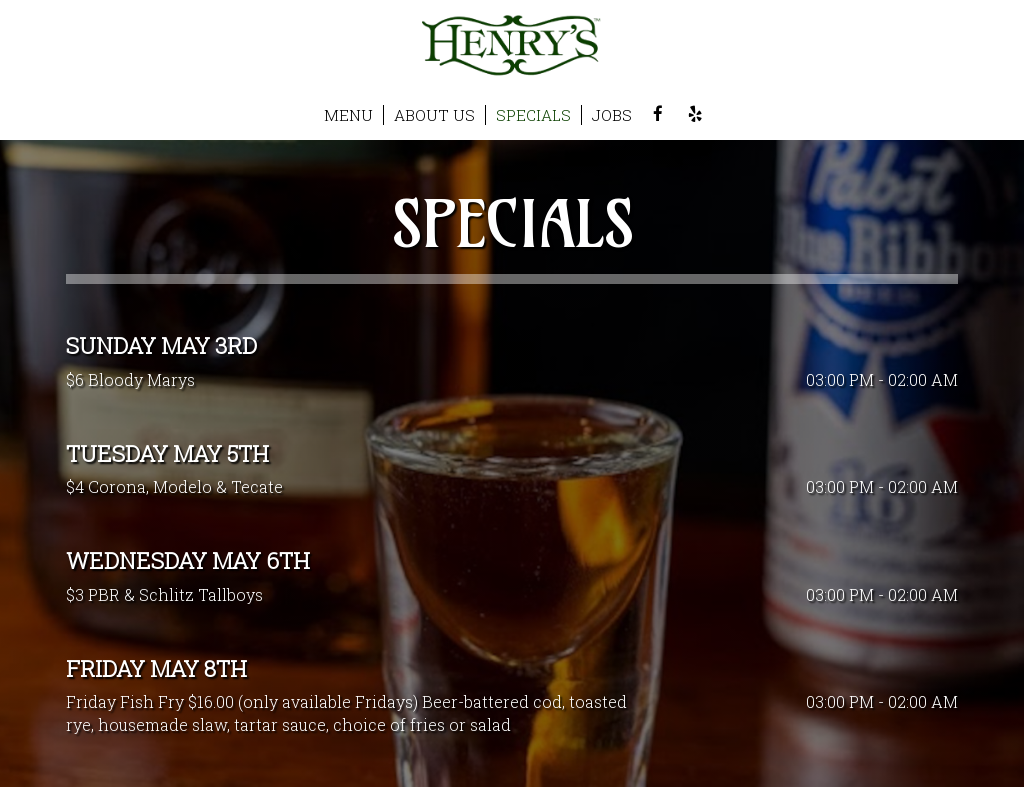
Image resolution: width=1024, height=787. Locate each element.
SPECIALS (533, 115)
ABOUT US (434, 115)
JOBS (612, 115)
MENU (348, 115)
